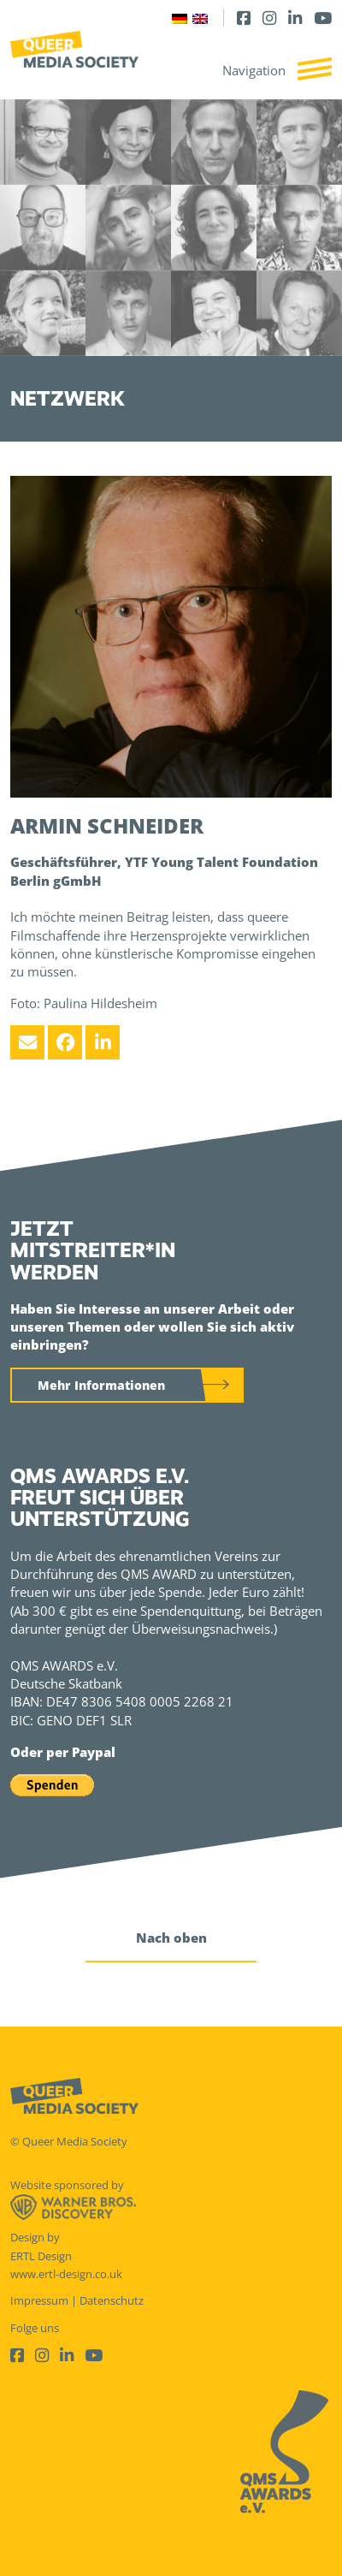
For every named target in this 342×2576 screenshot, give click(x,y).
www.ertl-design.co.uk (66, 2274)
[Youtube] (323, 17)
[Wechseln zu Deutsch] (179, 17)
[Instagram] (269, 17)
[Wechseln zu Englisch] (200, 17)
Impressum (39, 2300)
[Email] (27, 1042)
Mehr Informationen (101, 1385)
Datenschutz (112, 2300)
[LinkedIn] (295, 17)
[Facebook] (244, 17)
